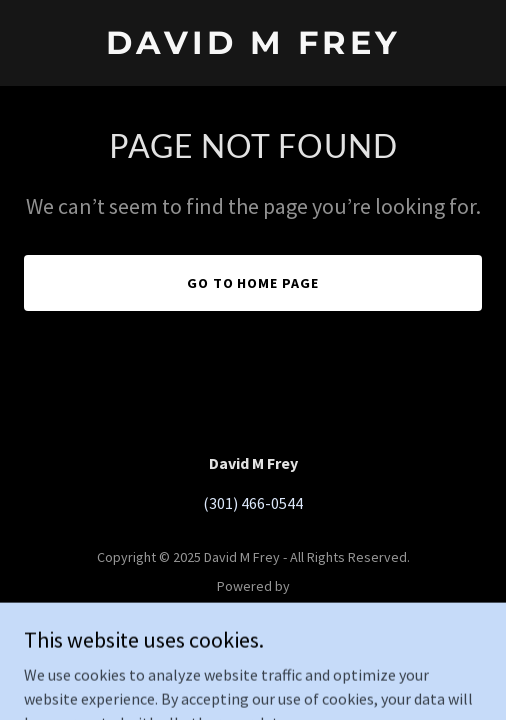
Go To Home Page (253, 283)
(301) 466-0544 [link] (253, 503)
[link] (253, 48)
